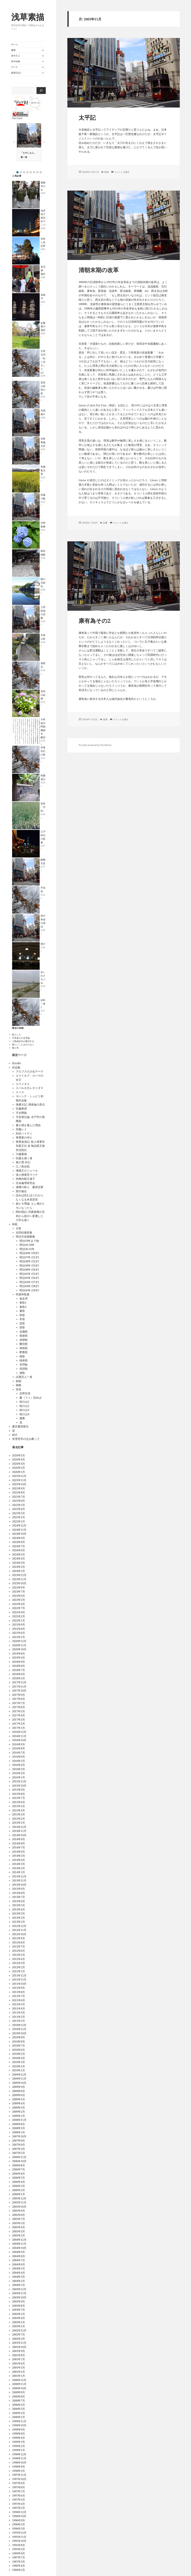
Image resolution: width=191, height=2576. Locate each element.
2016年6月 (18, 1756)
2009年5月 (18, 2099)
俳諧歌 (23, 1368)
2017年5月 (18, 1711)
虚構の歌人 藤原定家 (29, 1187)
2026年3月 (18, 1463)
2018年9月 (18, 1662)
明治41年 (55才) (29, 1274)
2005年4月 (18, 2227)
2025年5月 (18, 1505)
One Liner (17, 118)
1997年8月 (18, 2487)
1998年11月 (19, 2458)
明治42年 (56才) (29, 1278)
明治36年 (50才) (29, 1253)
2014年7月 (18, 1847)
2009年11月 (19, 2078)
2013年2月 (18, 1917)
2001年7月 (18, 2359)
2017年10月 (19, 1690)
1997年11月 (19, 2475)
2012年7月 (18, 1946)
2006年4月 (18, 2182)
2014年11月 (19, 1831)
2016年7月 (18, 1752)
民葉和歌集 (23, 1294)
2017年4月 (18, 1715)
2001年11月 (19, 2342)
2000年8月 (18, 2396)
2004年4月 (18, 2272)
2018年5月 (18, 1678)
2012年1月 (18, 1971)
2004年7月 (18, 2260)
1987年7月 (18, 2557)
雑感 (106, 172)
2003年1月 (18, 2326)
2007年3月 (18, 2149)
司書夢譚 (21, 1108)
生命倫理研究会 (25, 1183)
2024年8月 (18, 1542)
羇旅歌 (23, 1335)
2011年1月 (18, 2021)
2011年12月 (19, 1975)
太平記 (87, 117)
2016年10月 (19, 1740)
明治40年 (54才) (29, 1269)
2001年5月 (18, 2367)
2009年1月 (18, 2116)
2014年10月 (19, 1835)
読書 (105, 522)
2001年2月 (18, 2371)
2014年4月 (18, 1860)
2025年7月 (18, 1496)
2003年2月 (18, 2322)
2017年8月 (18, 1699)
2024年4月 (18, 1558)
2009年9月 (18, 2087)
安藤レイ (21, 1129)
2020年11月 (19, 1645)
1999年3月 (18, 2442)
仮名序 (23, 1298)
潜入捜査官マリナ (27, 1174)
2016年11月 (19, 1736)
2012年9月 (18, 1938)
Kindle (16, 1063)
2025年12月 (19, 1476)
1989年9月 (18, 2553)
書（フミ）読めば (30, 1397)
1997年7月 (18, 2491)
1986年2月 (18, 2570)
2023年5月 (18, 1600)
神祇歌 (23, 1348)
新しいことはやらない (23, 1044)
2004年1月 (18, 2285)
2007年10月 (19, 2136)
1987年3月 (18, 2561)
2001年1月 (18, 2376)
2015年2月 (18, 1818)
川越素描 (21, 1154)
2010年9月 (18, 2037)
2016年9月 (18, 1744)
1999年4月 (18, 2438)
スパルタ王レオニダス (29, 1088)
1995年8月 (18, 2545)
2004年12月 (19, 2239)
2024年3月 (18, 1562)
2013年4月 (18, 1909)
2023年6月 (18, 1595)
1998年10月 (19, 2462)
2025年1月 (18, 1521)
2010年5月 (18, 2054)
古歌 (18, 1228)
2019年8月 (18, 1653)
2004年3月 (18, 2276)
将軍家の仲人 (24, 1137)
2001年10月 (19, 2347)
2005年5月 (18, 2223)
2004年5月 (18, 2268)
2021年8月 (18, 1629)
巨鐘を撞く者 (24, 1158)
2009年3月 (18, 2107)
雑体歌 (23, 1360)
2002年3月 (18, 2338)
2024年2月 (18, 1566)
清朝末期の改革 (99, 270)
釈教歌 (23, 1352)
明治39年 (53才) (29, 1265)
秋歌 (22, 1315)
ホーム (14, 44)
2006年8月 (18, 2165)
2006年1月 (18, 2194)
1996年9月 (18, 2520)
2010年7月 (18, 2045)
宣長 (18, 1389)
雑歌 (22, 1356)
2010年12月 (19, 2025)
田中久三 (15, 55)
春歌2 (22, 1307)
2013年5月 (18, 1905)
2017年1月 (18, 1728)
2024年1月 (18, 1571)
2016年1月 (18, 1777)
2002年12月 (19, 2330)
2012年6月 (18, 1950)
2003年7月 (18, 2309)
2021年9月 (18, 1624)
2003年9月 (18, 2301)
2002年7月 (18, 2334)
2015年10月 (19, 1785)
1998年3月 (18, 2471)
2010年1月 (18, 2070)
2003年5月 (18, 2314)
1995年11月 (19, 2537)
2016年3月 (18, 1769)
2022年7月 (18, 1608)
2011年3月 (18, 2012)
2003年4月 (18, 2318)
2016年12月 (19, 1732)
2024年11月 (19, 1529)
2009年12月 (19, 2074)
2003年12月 (19, 2289)
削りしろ (16, 1034)
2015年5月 (18, 1806)
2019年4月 (18, 1657)
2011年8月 (18, 1992)
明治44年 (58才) (29, 1286)
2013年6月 (18, 1901)
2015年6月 (18, 1802)
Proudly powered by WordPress (95, 745)
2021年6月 (18, 1633)
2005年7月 (18, 2219)
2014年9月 (18, 1839)
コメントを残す (122, 172)
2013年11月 (19, 1880)
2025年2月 (18, 1517)
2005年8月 (18, 2215)
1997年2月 (18, 2508)
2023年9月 (18, 1587)
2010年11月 (19, 2029)
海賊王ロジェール (27, 1170)
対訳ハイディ (24, 1133)
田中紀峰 (15, 61)
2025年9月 (18, 1488)
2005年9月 (18, 2210)
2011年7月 (18, 1996)
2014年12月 (19, 1827)
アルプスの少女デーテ (29, 1071)
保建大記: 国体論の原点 (30, 1104)
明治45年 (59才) (29, 1290)
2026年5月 (18, 1455)
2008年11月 (19, 2120)
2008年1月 (18, 2132)
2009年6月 (18, 2095)
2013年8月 (18, 1893)
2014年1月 (18, 1872)
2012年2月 (18, 1967)
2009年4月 (18, 2103)
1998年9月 (18, 2466)
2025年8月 (18, 1492)
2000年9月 (18, 2392)
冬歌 (22, 1319)
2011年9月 (18, 1988)
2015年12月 (19, 1781)
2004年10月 (19, 2248)
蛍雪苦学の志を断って (26, 1439)
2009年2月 (18, 2111)
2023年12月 (19, 1575)
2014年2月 (18, 1868)
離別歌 (23, 1344)
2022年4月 (18, 1612)
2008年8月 (18, 2124)
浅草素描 (27, 16)
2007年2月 (18, 2153)
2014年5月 (18, 1855)
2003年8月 (18, 2305)
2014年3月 (18, 1864)
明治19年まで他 (29, 1241)
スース (20, 1092)
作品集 (16, 1067)
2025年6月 (18, 1500)
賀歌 (22, 1327)
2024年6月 (18, 1550)
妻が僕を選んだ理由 (28, 1125)
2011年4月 (18, 2008)
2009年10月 (19, 2083)
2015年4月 (18, 1810)
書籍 (13, 50)
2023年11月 (19, 1579)
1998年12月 (19, 2454)
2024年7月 (18, 1546)
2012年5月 (18, 1954)
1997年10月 (19, 2479)
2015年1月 (18, 1822)
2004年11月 (19, 2243)
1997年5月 (18, 2499)
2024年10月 (19, 1533)
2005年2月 (18, 2235)
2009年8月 (18, 2091)
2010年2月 (18, 2066)
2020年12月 (19, 1641)
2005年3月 (18, 2231)
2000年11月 (19, 2384)
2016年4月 (18, 1765)
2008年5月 (18, 2128)
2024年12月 (19, 1525)
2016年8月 (18, 1748)
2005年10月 (19, 2206)
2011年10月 (19, 1983)
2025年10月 (19, 1484)
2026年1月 (18, 1472)
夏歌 (22, 1311)
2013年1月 (18, 1921)
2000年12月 (19, 2380)
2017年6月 (18, 1707)
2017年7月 (18, 1703)
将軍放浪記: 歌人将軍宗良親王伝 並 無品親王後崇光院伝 (30, 1146)
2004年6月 (18, 2264)
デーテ (14, 67)
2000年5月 (18, 2404)
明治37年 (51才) (29, 1257)
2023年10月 (19, 1583)
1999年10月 (19, 2425)
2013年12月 (19, 1876)
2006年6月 (18, 2173)
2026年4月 (18, 1459)
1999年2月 (18, 2446)
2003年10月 (19, 2297)
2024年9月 (18, 1538)
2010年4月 (18, 2058)
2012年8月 (18, 1942)
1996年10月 (19, 2516)
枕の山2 (24, 1406)
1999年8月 (18, 2433)
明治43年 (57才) (29, 1282)
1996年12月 (19, 2512)
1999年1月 (18, 2450)
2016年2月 (18, 1773)
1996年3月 (18, 2528)
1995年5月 (18, 2549)
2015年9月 (18, 1789)
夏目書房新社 (20, 1426)
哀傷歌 (23, 1331)
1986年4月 (18, 2565)
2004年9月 (18, 2252)
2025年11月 (19, 1480)
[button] (17, 172)
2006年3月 (18, 2186)
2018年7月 (18, 1670)
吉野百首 (24, 1393)
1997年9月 (18, 2483)
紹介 (15, 1434)
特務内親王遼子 (25, 1178)
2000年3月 (18, 2409)
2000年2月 (18, 2413)
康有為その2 (95, 620)
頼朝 (18, 1381)
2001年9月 (18, 2351)
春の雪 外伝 (23, 1162)
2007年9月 (18, 2140)
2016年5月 (18, 1761)
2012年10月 (19, 1934)
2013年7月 (18, 1897)
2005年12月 (19, 2198)
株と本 (15, 1047)
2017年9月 (18, 1695)
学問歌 (23, 1364)
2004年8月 (18, 2256)
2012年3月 (18, 1963)
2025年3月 (18, 1513)
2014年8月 (18, 1843)
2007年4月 (18, 2144)
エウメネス (23, 1084)
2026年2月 (18, 1467)
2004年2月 (18, 2281)
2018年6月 (18, 1674)
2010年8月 (18, 2041)
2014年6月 (18, 1851)
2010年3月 (18, 2062)
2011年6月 (18, 2000)
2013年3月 (18, 1913)
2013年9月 (18, 1888)
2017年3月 (18, 1719)
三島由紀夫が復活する (23, 1041)
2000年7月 (18, 2400)
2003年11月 (19, 2293)
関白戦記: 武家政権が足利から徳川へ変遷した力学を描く (30, 1216)
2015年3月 (18, 1814)
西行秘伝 (21, 1191)
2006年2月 (18, 2190)
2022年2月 (18, 1616)
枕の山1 (24, 1401)
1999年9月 (18, 2429)
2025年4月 (18, 1509)
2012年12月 (19, 1926)
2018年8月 (18, 1666)
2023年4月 (18, 1604)
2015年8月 (18, 1794)
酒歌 (22, 1373)
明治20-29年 (27, 1245)
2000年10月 (19, 2388)
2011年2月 (18, 2016)
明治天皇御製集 (25, 1236)
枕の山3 (24, 1410)
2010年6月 (18, 2050)
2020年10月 (19, 1649)
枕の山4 (24, 1414)
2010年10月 (19, 2033)
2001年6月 (18, 2363)
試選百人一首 (24, 1377)
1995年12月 (19, 2532)
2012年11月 (19, 1930)
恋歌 (22, 1323)
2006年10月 (19, 2161)
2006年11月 (19, 2157)
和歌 (15, 1224)
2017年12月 (19, 1682)
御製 (18, 1385)
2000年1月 (18, 2417)
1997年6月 (18, 2495)
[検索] (41, 90)
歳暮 (22, 1418)
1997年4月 (18, 2504)
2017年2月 (18, 1723)
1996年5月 (18, 2524)
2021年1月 (18, 1637)
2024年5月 (18, 1554)
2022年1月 (18, 1620)
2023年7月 (18, 1591)
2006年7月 (18, 2169)
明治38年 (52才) (29, 1261)
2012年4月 (18, 1959)
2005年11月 (19, 2202)
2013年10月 (19, 1884)
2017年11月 (19, 1686)
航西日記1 (16, 72)
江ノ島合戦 (23, 1166)
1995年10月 (19, 2541)
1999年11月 (19, 2421)
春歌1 (22, 1302)
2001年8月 (18, 2355)
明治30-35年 (27, 1249)
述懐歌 (23, 1340)
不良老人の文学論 (21, 1037)
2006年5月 (18, 2177)
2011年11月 (19, 1979)
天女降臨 (21, 1112)
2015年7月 (18, 1798)
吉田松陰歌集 (24, 1232)
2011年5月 (18, 2004)
